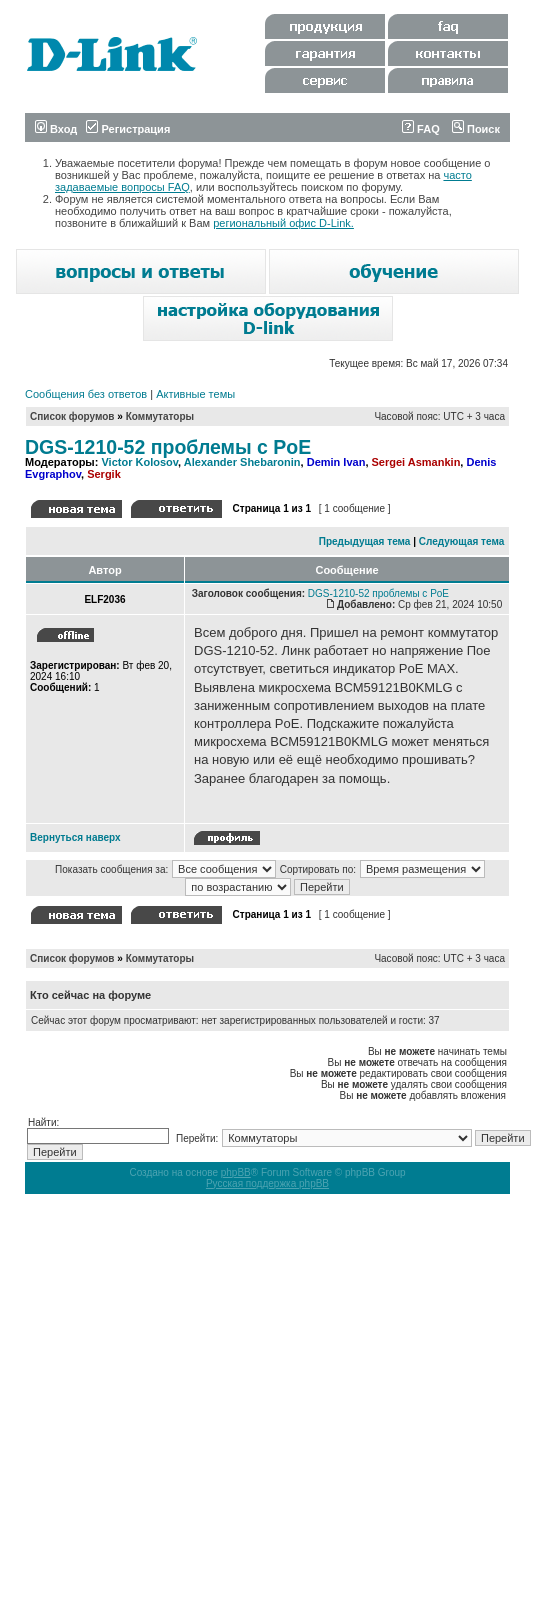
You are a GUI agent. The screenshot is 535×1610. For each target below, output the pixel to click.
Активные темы (195, 394)
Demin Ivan (336, 462)
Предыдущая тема (365, 541)
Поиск (476, 129)
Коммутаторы (160, 416)
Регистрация (128, 129)
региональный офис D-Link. (283, 223)
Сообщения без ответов (86, 394)
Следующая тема (461, 541)
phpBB (236, 1172)
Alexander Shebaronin (242, 462)
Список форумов (72, 416)
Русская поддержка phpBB (267, 1183)
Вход (56, 129)
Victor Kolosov (139, 462)
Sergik (104, 474)
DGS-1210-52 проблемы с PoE (168, 447)
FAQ (421, 129)
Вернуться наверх (75, 837)
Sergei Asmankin (416, 462)
